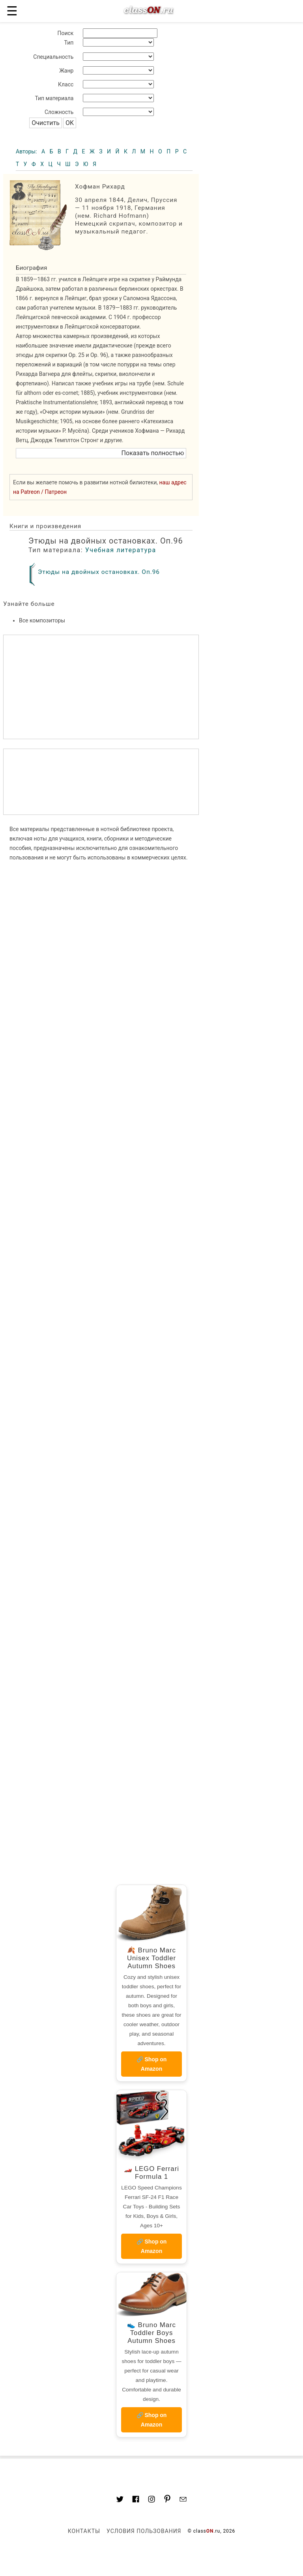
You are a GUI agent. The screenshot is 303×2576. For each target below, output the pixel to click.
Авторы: (27, 151)
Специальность (53, 57)
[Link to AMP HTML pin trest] (167, 2500)
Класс (65, 84)
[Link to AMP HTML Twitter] (120, 2500)
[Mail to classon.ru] (183, 2500)
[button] (101, 453)
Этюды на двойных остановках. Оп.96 (99, 571)
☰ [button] (12, 11)
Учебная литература (120, 550)
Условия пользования (144, 2531)
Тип (69, 42)
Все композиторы (42, 620)
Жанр (66, 70)
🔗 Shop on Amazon (152, 2064)
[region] (101, 781)
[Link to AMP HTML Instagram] (151, 2500)
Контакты (84, 2531)
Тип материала (54, 98)
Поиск (65, 33)
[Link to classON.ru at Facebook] (136, 2500)
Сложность (59, 112)
